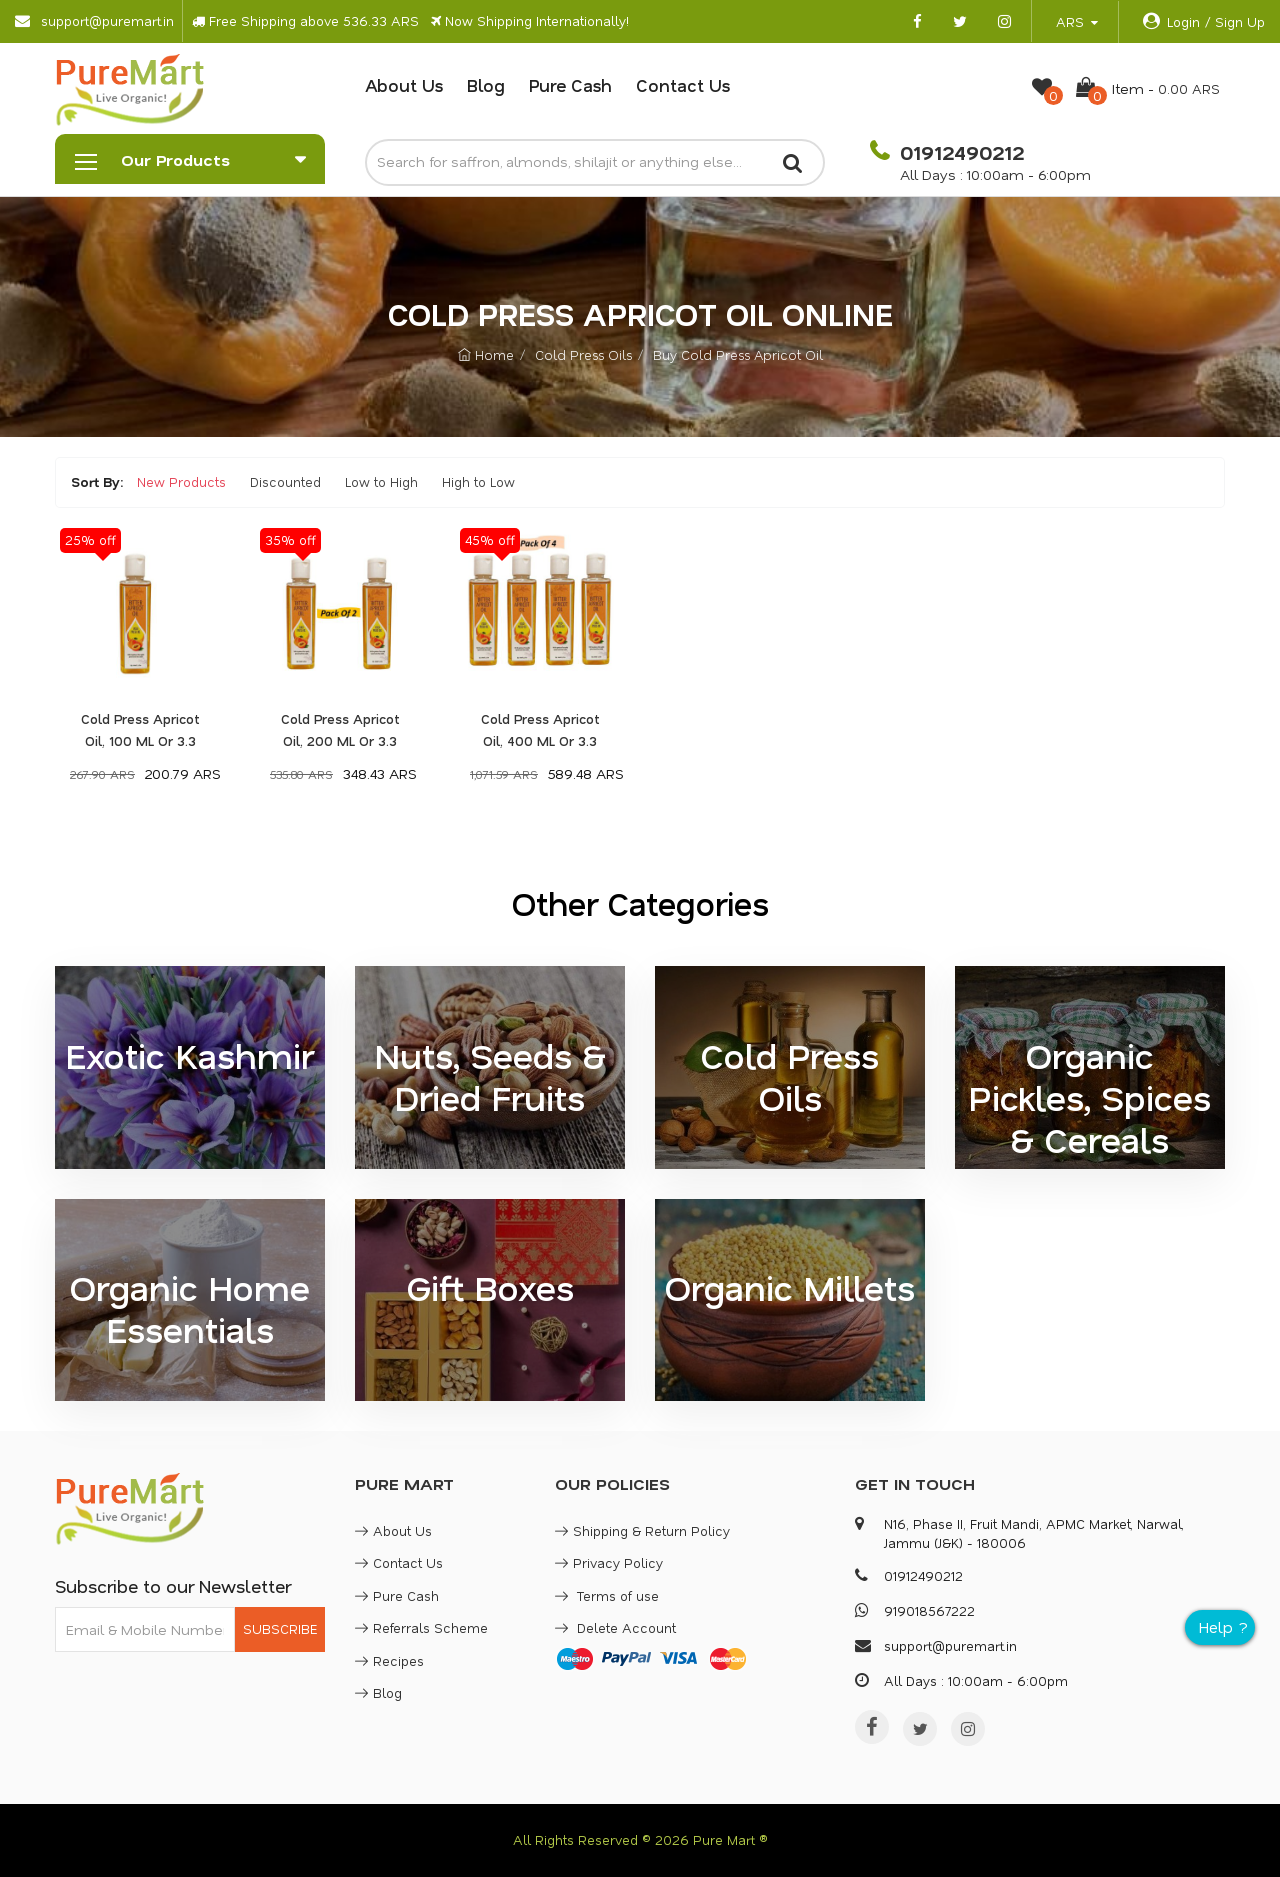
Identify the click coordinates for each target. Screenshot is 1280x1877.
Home (486, 354)
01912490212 (959, 152)
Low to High (381, 481)
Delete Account (615, 1627)
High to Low (478, 481)
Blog (486, 85)
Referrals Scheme (421, 1627)
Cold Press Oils (583, 354)
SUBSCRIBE (280, 1628)
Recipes (389, 1660)
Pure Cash (570, 85)
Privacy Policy (609, 1562)
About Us (404, 85)
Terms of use (607, 1595)
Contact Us (683, 85)
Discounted (285, 481)
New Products (181, 481)
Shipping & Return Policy (642, 1530)
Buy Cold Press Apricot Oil (738, 354)
